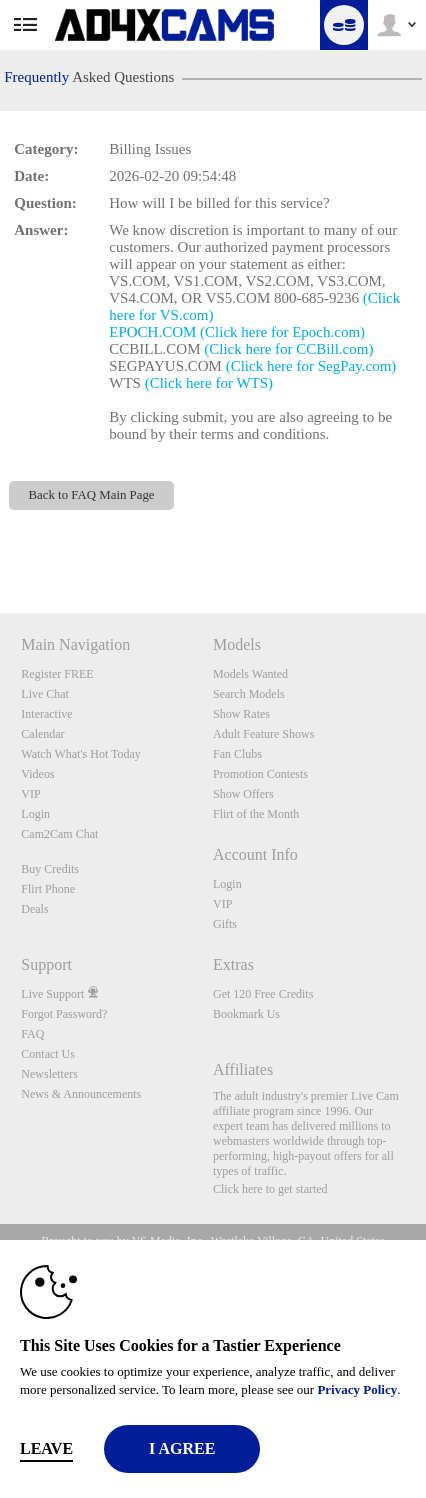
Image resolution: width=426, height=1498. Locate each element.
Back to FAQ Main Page (92, 495)
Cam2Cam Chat (59, 834)
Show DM (0, 538)
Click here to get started (270, 1189)
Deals (34, 909)
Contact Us (48, 1054)
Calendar (42, 734)
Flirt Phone (48, 889)
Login (35, 814)
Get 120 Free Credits (263, 994)
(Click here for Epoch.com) (282, 332)
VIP (30, 794)
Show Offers (243, 794)
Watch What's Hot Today (81, 754)
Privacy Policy (357, 1389)
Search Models (249, 694)
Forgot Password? (64, 1014)
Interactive (46, 714)
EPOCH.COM (152, 332)
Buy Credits (50, 869)
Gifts (225, 924)
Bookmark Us (246, 1014)
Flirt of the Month (256, 814)
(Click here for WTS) (209, 383)
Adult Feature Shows (263, 734)
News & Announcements (81, 1094)
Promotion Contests (260, 774)
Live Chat (45, 694)
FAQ (32, 1034)
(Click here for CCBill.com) (288, 349)
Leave (46, 1448)
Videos (37, 774)
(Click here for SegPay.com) (311, 366)
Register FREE (57, 674)
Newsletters (49, 1074)
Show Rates (241, 714)
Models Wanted (250, 674)
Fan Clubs (237, 754)
